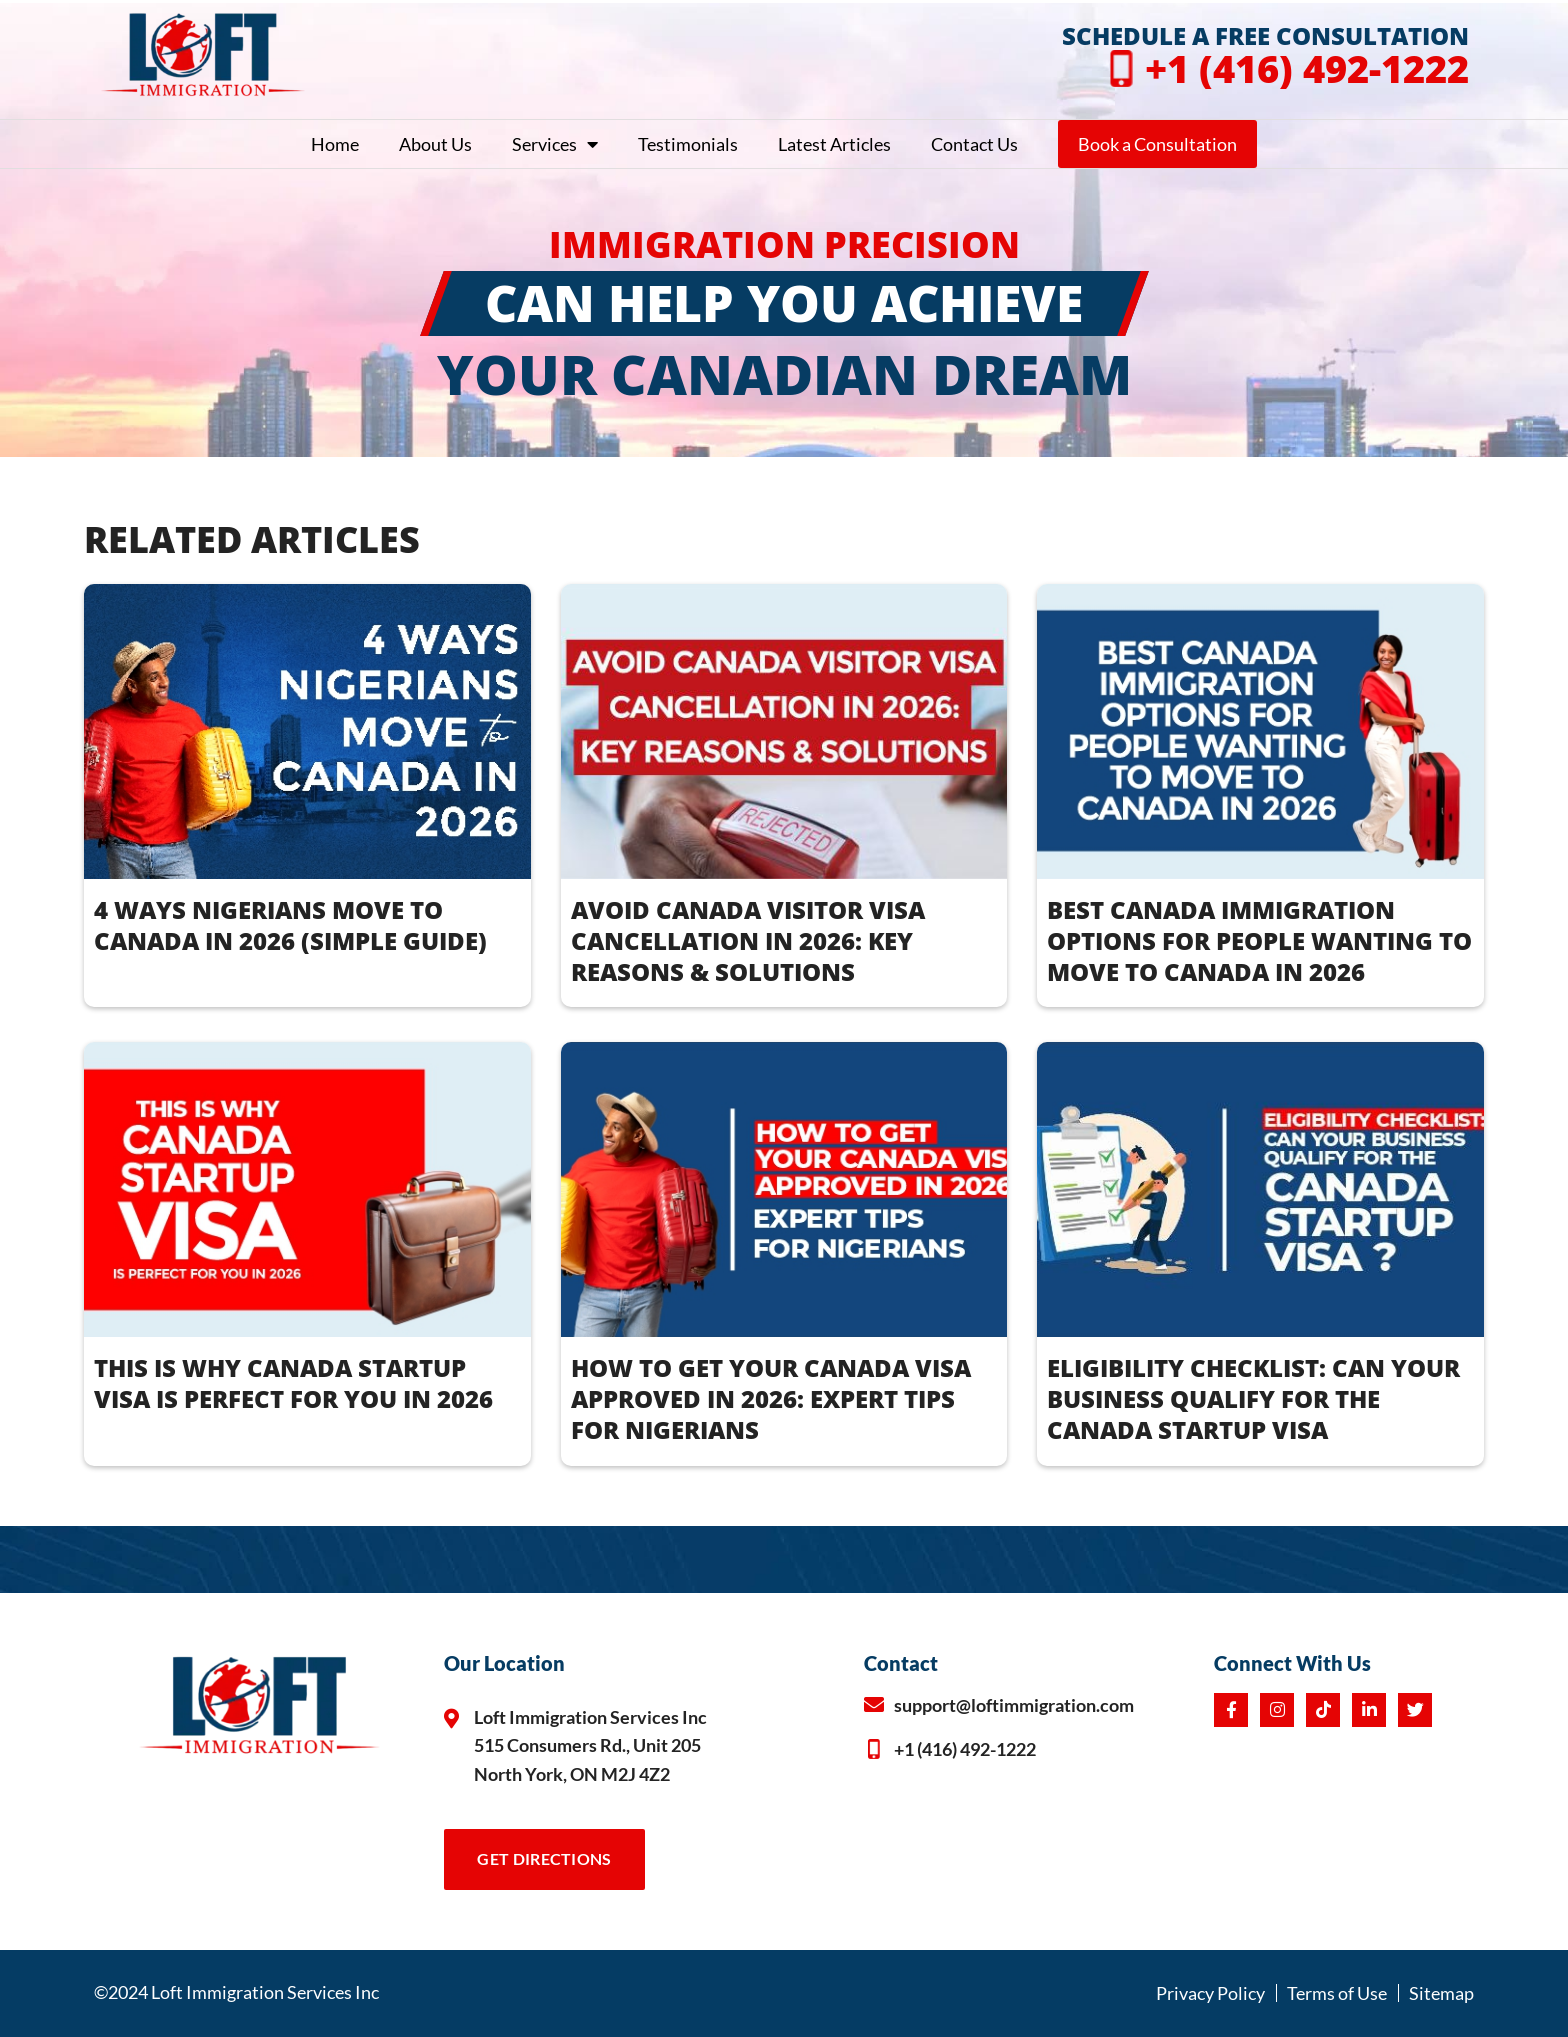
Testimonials (688, 144)
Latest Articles (834, 144)
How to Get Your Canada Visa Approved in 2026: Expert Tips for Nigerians (771, 1398)
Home (335, 144)
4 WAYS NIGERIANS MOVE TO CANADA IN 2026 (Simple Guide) (290, 925)
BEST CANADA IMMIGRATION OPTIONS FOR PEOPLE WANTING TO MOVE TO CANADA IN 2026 (1259, 940)
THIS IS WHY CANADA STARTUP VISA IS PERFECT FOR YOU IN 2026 (293, 1383)
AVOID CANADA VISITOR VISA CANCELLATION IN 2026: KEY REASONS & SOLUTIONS (748, 940)
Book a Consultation (1157, 144)
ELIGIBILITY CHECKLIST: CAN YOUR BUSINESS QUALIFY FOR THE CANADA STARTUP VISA (1253, 1398)
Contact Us (974, 144)
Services (555, 144)
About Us (435, 144)
